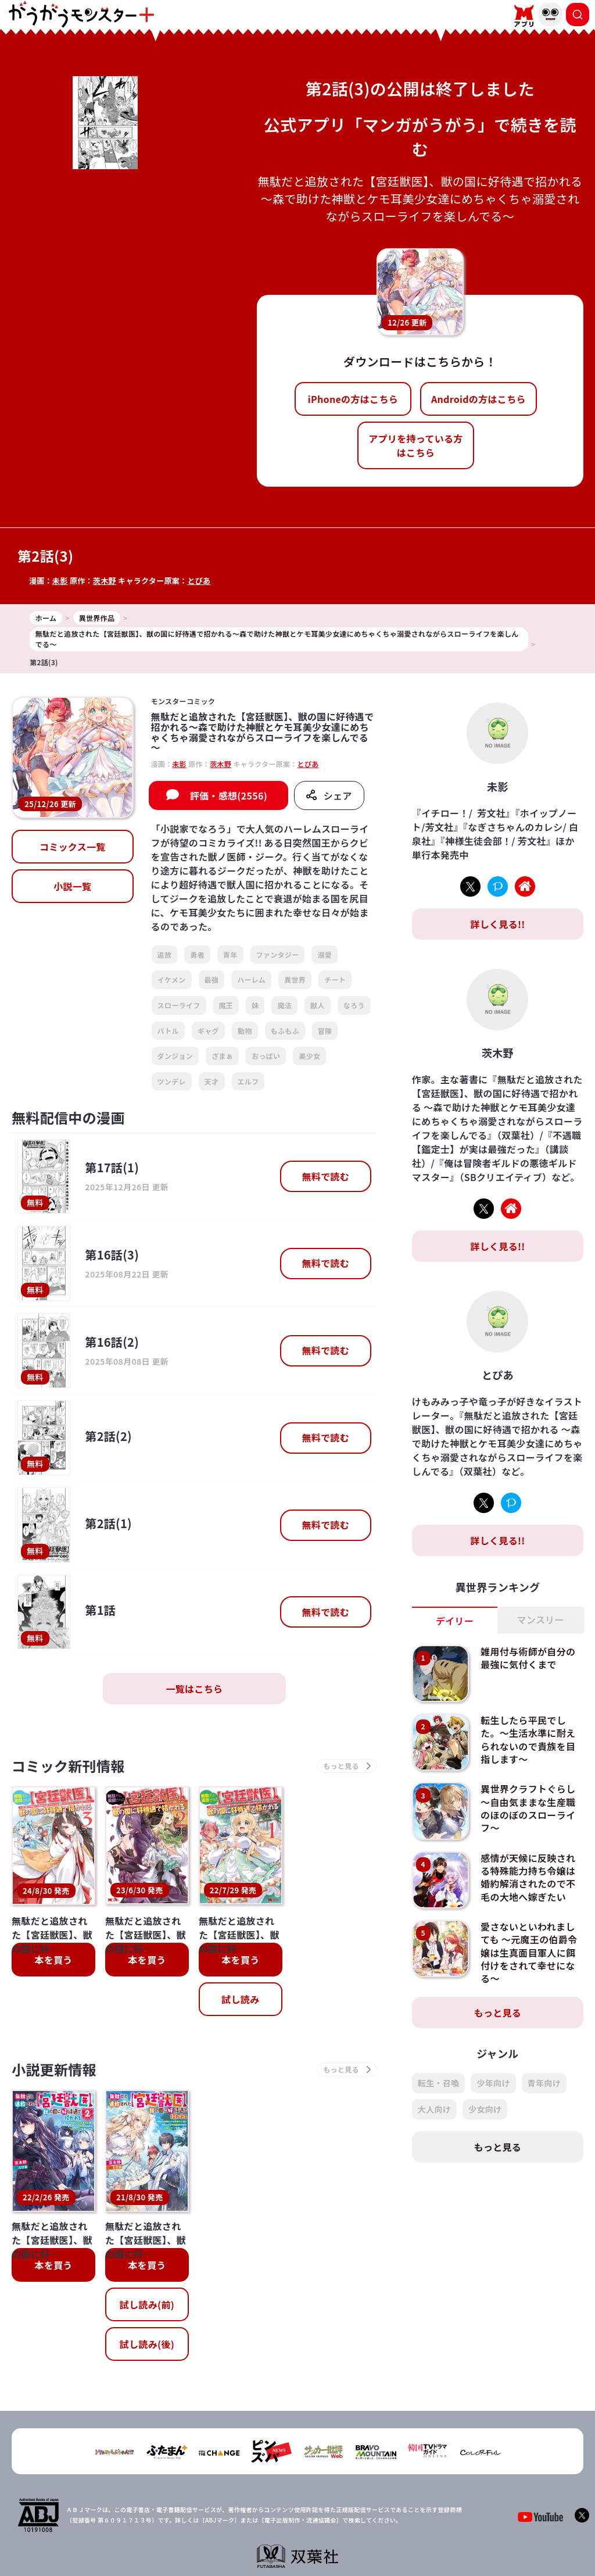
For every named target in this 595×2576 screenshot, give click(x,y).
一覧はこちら (194, 1689)
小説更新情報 (54, 2069)
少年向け (493, 2083)
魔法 (284, 1005)
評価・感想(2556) (228, 795)
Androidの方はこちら (478, 399)
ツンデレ (171, 1081)
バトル (168, 1031)
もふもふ (285, 1031)
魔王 (226, 1005)
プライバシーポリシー (304, 2530)
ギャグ (208, 1031)
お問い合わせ (375, 2530)
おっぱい (266, 1056)
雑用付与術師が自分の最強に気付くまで (528, 1657)
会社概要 (241, 2530)
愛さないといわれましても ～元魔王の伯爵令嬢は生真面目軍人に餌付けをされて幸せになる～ (529, 1952)
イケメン (171, 979)
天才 (212, 1081)
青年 (230, 954)
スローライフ (178, 1005)
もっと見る (498, 2013)
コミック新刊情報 (68, 1766)
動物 (245, 1031)
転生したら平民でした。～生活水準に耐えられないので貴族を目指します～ (528, 1739)
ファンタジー (277, 954)
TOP (205, 2530)
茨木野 (104, 580)
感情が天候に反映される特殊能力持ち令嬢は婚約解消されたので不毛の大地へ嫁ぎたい (528, 1877)
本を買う (53, 1960)
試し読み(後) (147, 2289)
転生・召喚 (439, 2083)
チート (335, 979)
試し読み (240, 1999)
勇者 (197, 954)
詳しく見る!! (497, 924)
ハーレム (251, 979)
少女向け (484, 2109)
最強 (212, 979)
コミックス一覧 (73, 847)
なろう (354, 1005)
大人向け (434, 2109)
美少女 (309, 1056)
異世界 (295, 979)
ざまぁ (222, 1056)
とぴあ (198, 580)
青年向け (544, 2083)
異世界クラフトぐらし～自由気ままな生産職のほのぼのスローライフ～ (528, 1808)
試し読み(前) (147, 2250)
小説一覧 (72, 886)
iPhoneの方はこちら (353, 399)
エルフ (248, 1081)
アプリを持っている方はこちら (415, 445)
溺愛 (324, 954)
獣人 (317, 1005)
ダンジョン (175, 1056)
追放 (164, 954)
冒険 (325, 1031)
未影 (60, 580)
